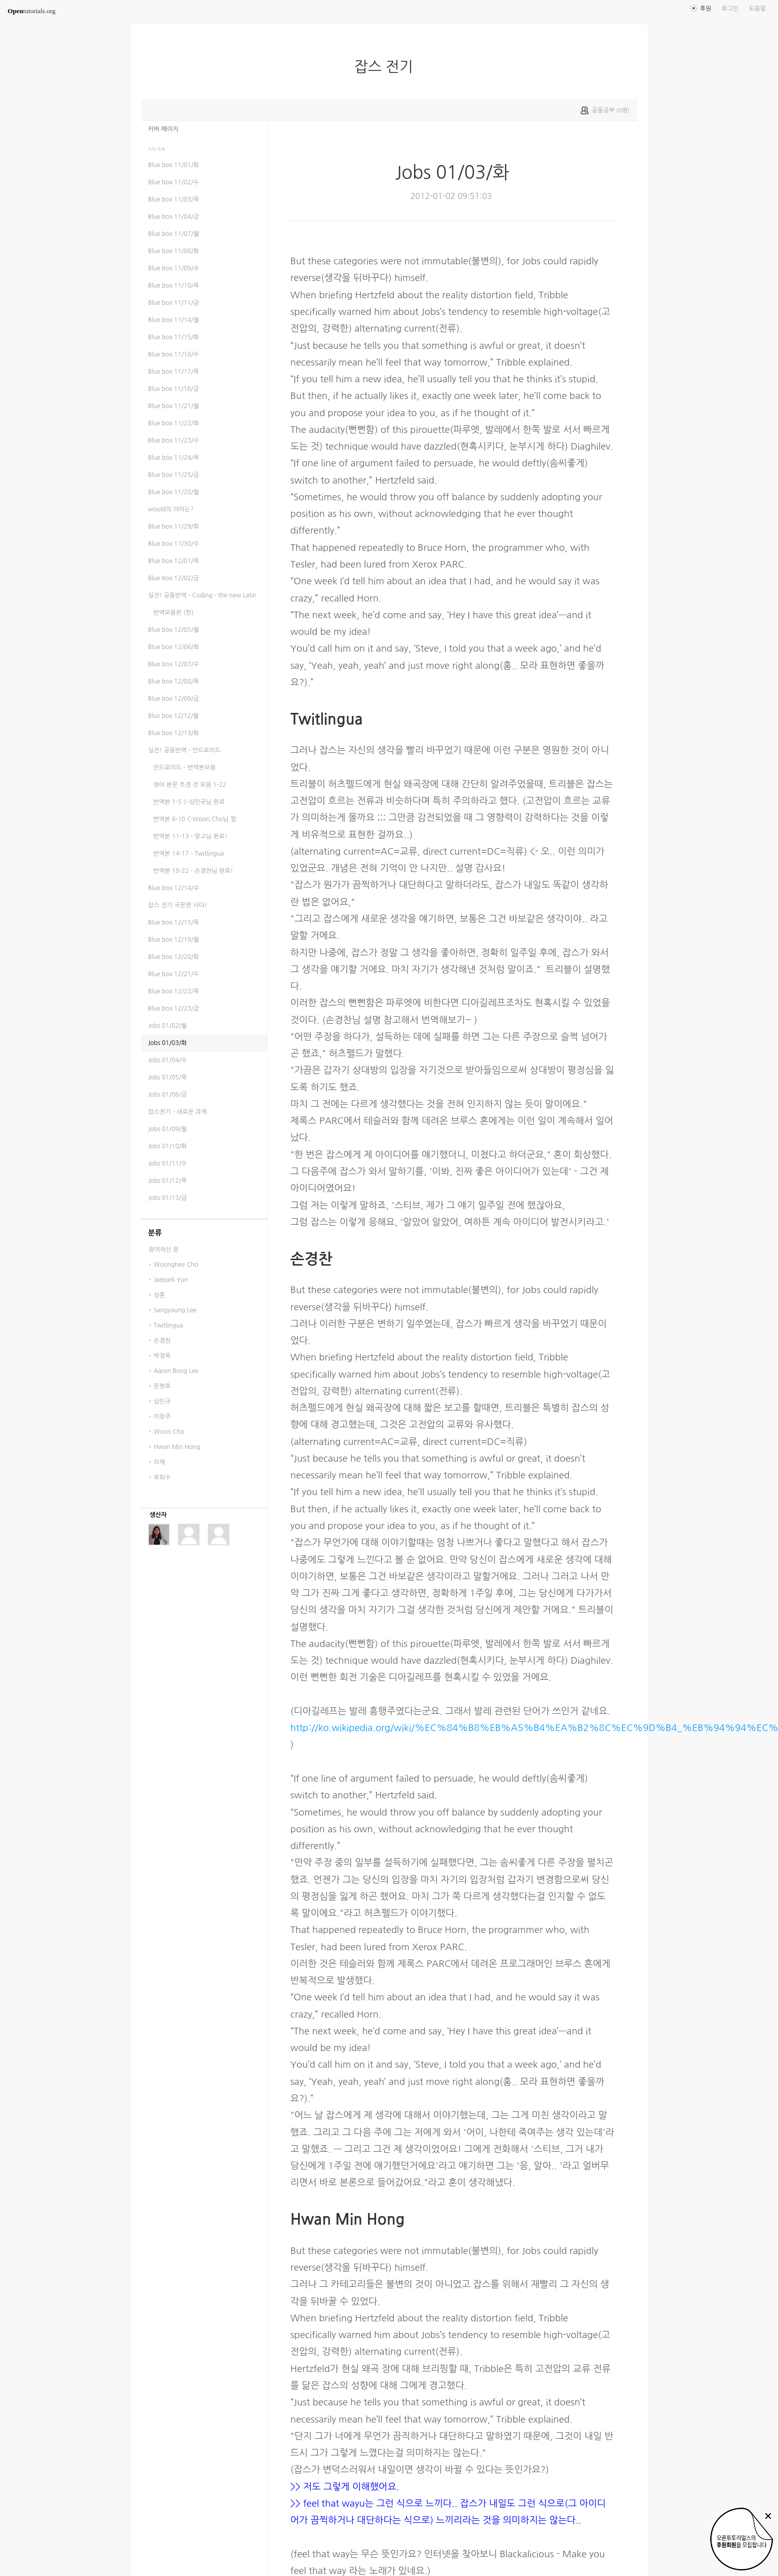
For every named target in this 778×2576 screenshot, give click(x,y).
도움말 (757, 9)
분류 (155, 1232)
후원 (706, 9)
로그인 (730, 9)
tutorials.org (32, 11)
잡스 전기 (387, 67)
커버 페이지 (163, 129)
